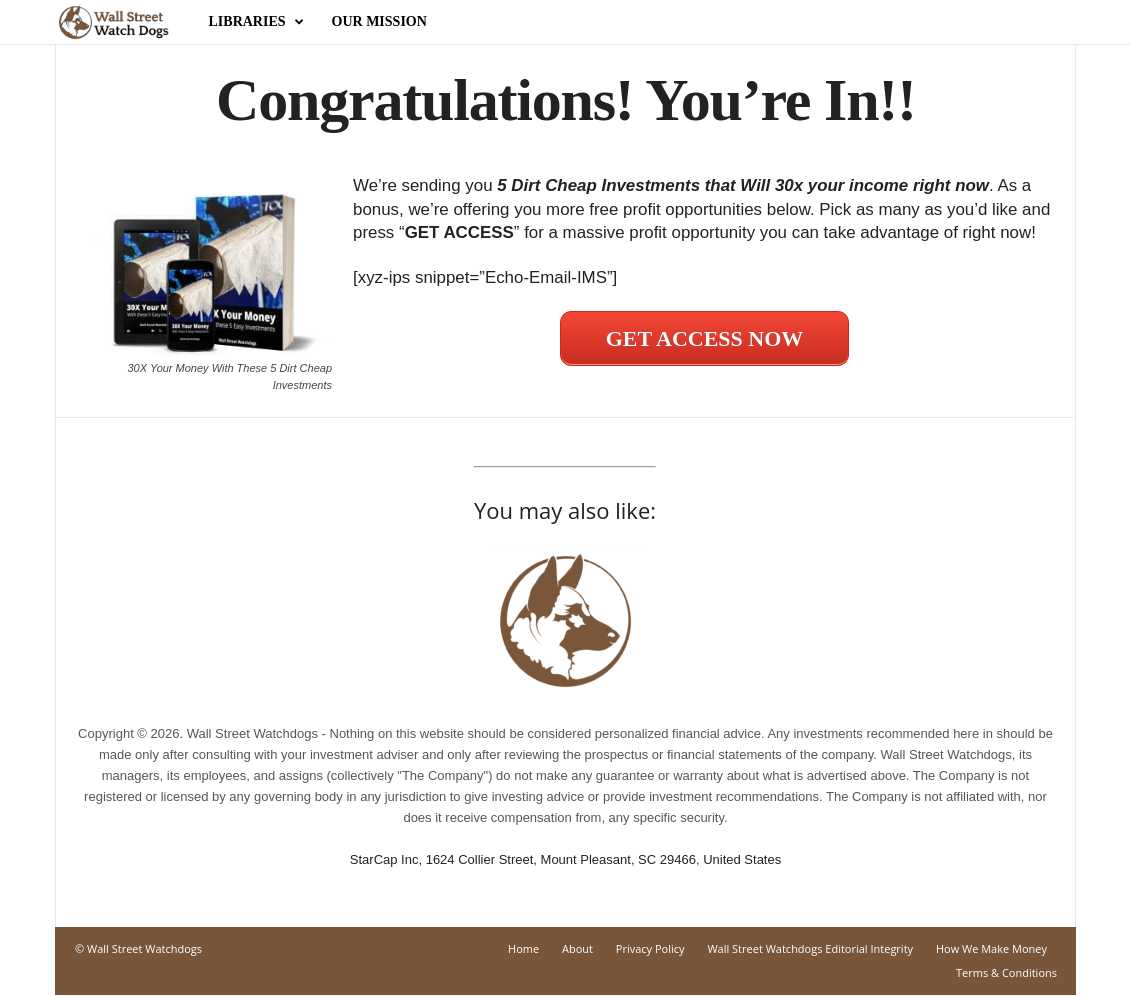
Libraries (256, 22)
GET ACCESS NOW (705, 339)
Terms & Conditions (1006, 973)
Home (523, 949)
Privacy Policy (650, 949)
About (577, 949)
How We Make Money (991, 949)
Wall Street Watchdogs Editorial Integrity (810, 949)
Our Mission (379, 21)
